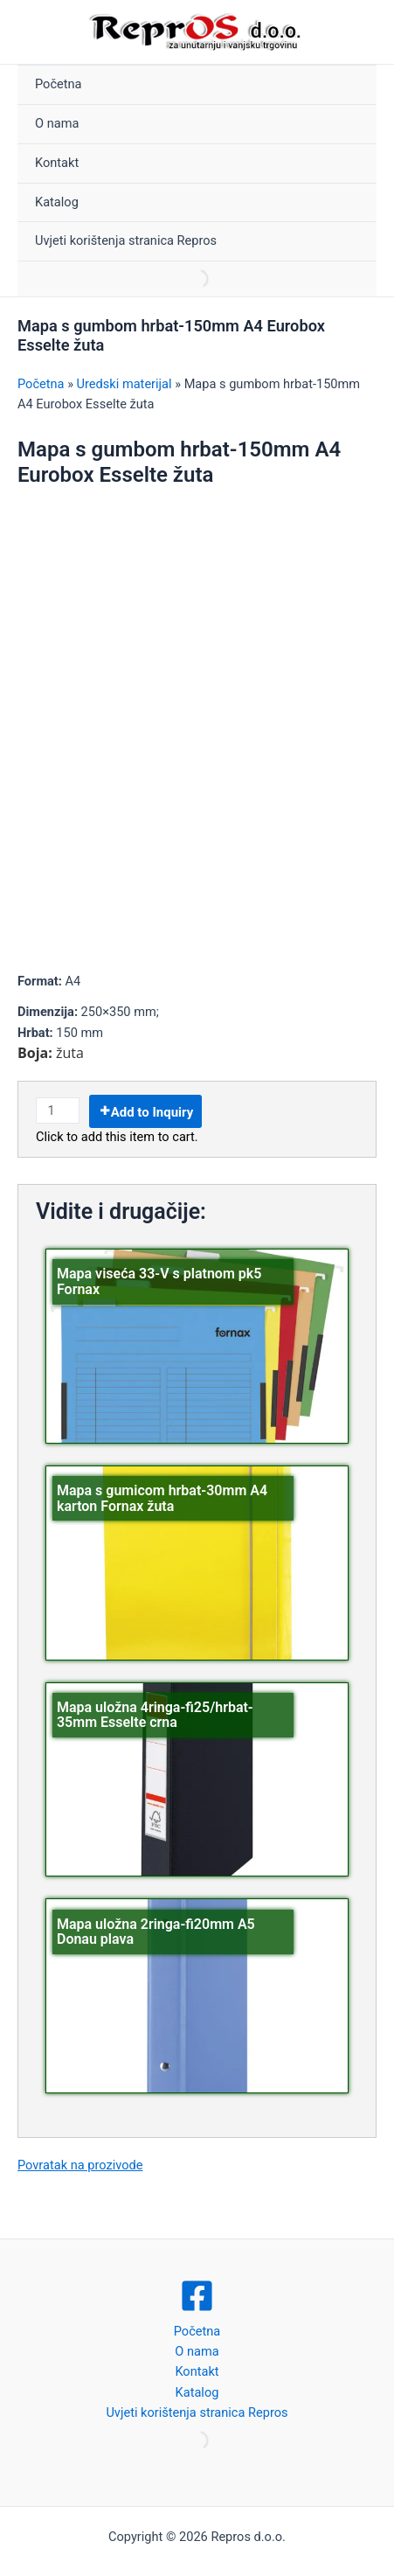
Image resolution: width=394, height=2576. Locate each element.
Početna (58, 84)
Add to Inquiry (152, 1112)
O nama (57, 123)
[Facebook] (197, 2296)
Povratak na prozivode (79, 2165)
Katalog (57, 202)
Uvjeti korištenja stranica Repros (126, 240)
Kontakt (57, 163)
